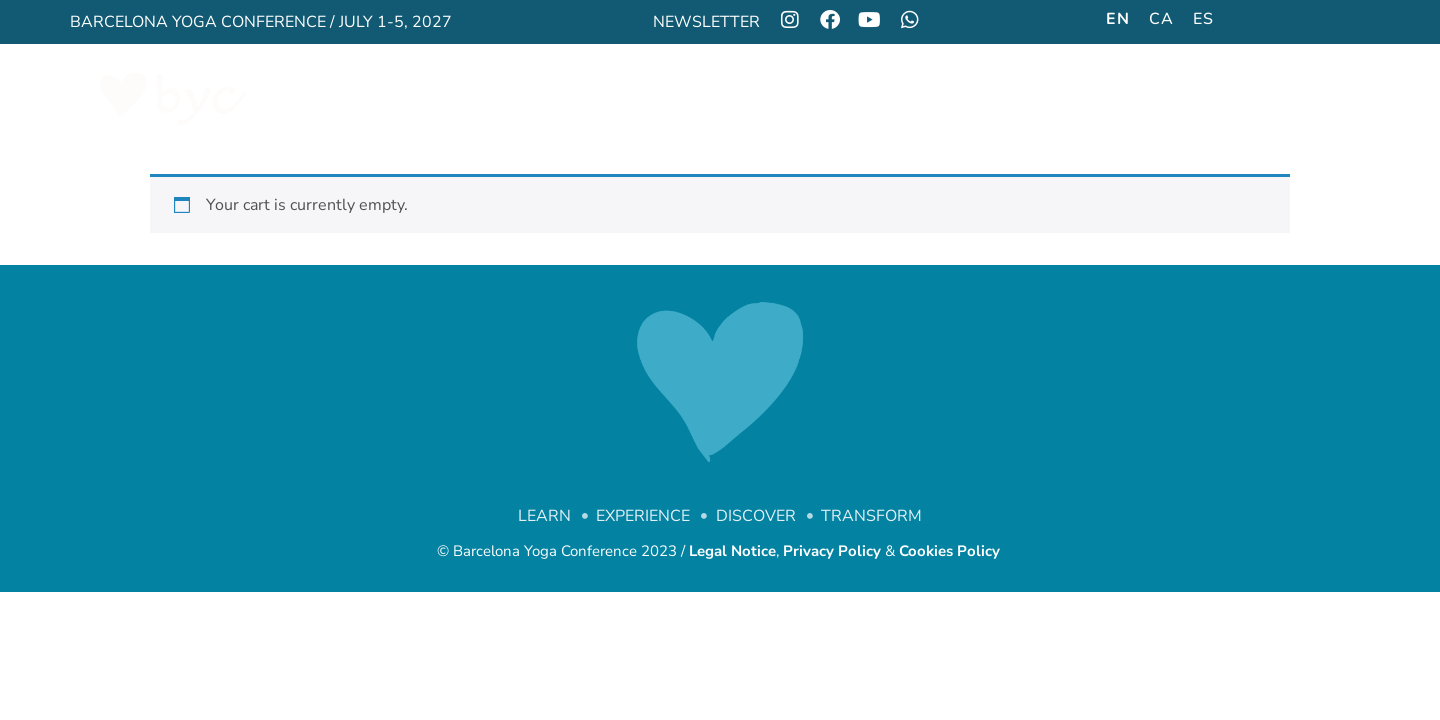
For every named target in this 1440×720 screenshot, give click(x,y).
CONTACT (1210, 98)
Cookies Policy (951, 551)
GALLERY (891, 98)
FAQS (1303, 98)
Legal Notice (732, 551)
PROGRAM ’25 (674, 98)
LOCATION (1098, 98)
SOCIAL (792, 98)
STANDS (992, 98)
